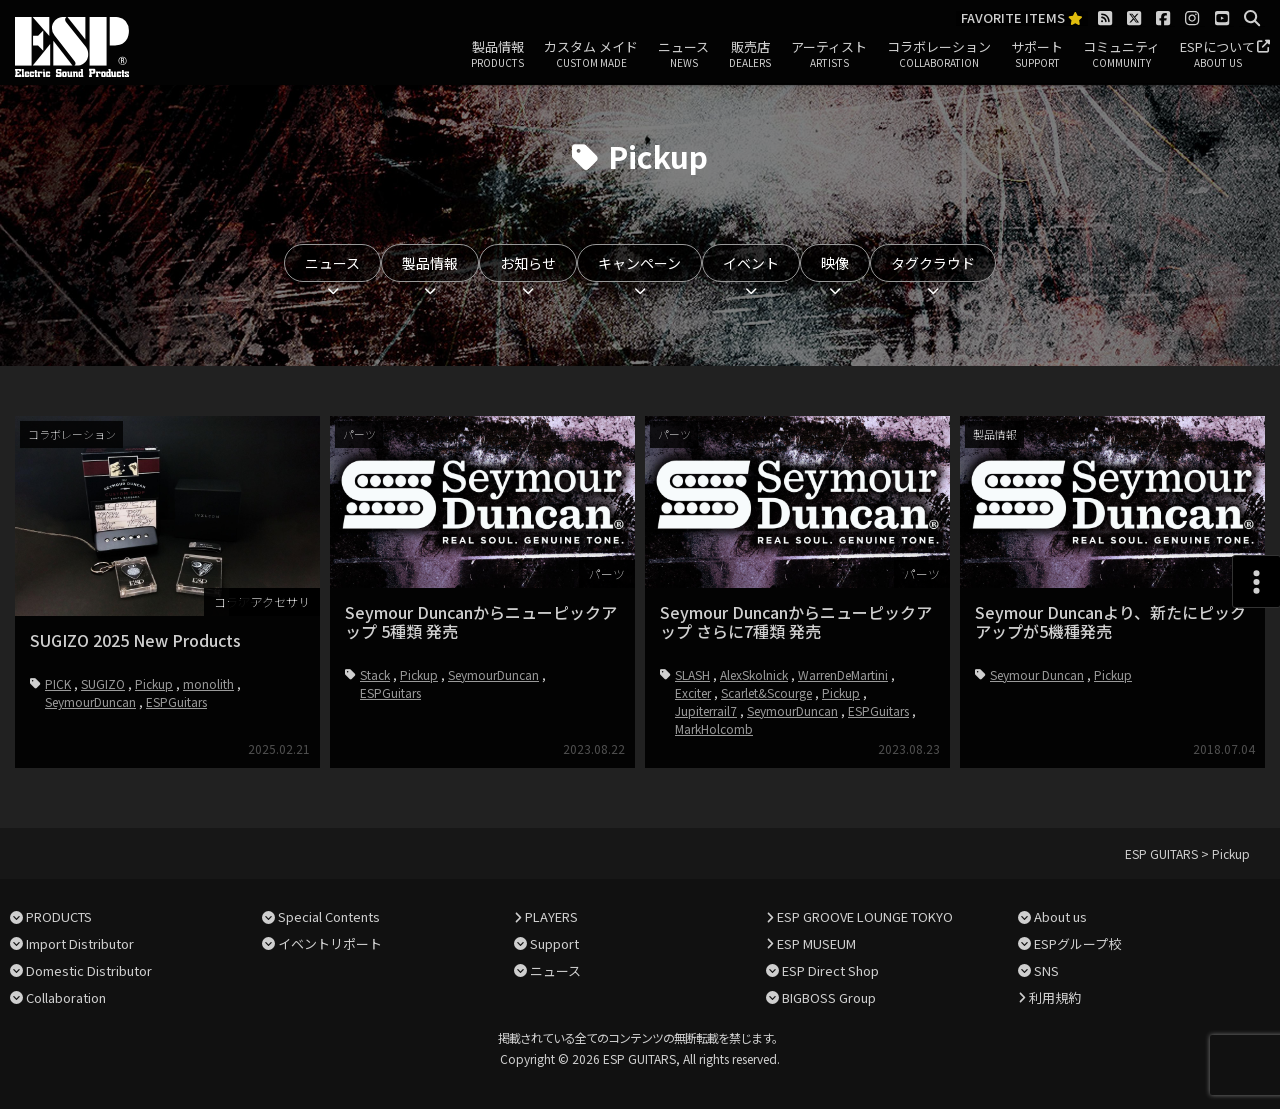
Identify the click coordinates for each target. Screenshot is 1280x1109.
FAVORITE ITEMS (1022, 18)
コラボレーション (939, 55)
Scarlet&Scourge (766, 692)
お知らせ (528, 263)
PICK (58, 683)
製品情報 (497, 55)
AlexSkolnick (754, 674)
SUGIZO (103, 683)
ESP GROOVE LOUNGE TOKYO (865, 916)
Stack (375, 674)
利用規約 (1055, 997)
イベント (751, 263)
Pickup (154, 683)
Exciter (693, 692)
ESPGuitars (176, 701)
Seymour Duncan (1037, 674)
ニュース (683, 55)
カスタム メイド (591, 55)
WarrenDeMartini (843, 674)
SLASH (692, 674)
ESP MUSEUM (816, 943)
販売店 (750, 55)
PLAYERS (551, 916)
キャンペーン (639, 263)
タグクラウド (933, 263)
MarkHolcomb (714, 728)
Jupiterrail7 (706, 710)
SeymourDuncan (90, 701)
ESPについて (1217, 55)
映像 (835, 263)
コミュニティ (1121, 55)
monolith (208, 683)
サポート (1037, 55)
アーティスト (829, 55)
